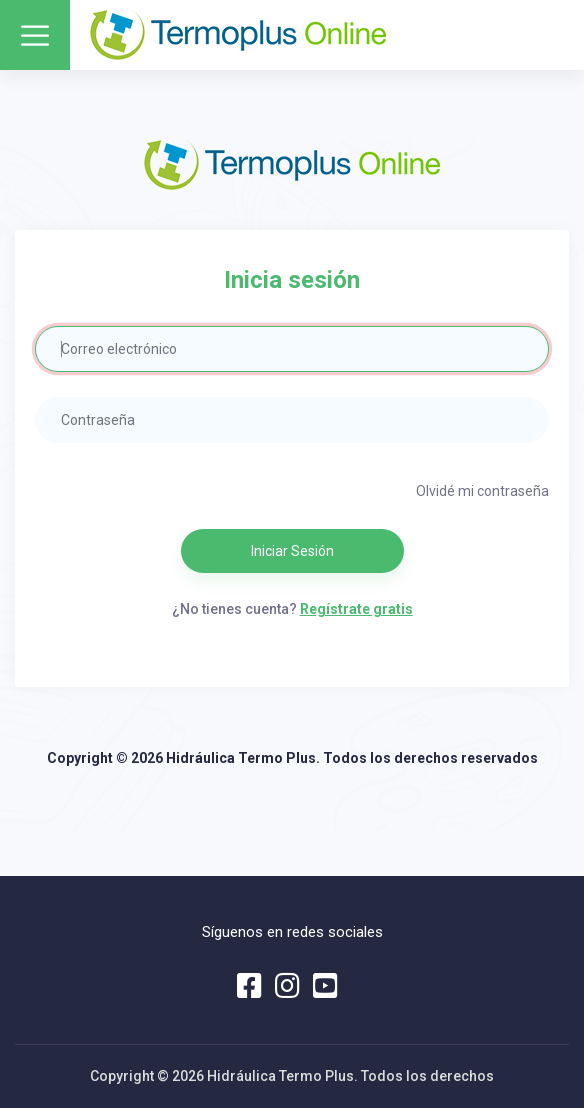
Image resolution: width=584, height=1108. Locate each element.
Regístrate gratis (356, 609)
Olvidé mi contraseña (482, 491)
